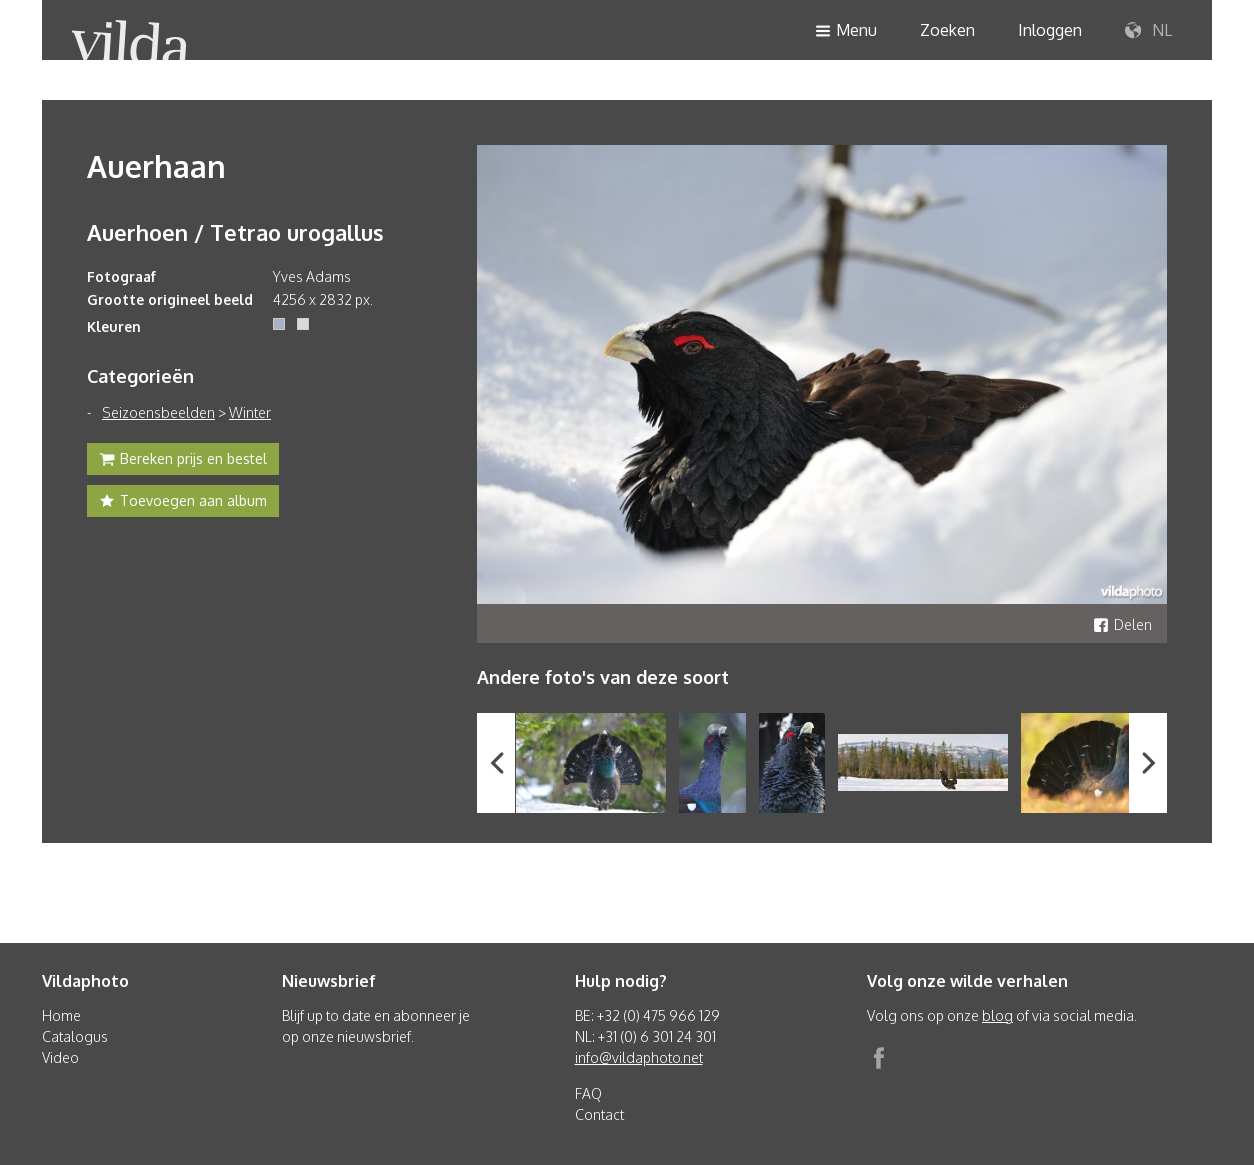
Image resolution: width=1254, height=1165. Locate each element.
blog (997, 1015)
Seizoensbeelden (158, 412)
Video (60, 1057)
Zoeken (947, 30)
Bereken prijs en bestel (183, 461)
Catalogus (75, 1036)
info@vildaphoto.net (639, 1057)
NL (1148, 31)
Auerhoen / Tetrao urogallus (235, 232)
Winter (250, 412)
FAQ (588, 1093)
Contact (599, 1114)
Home (61, 1015)
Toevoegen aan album (183, 503)
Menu (846, 31)
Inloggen (1050, 30)
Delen (1122, 624)
